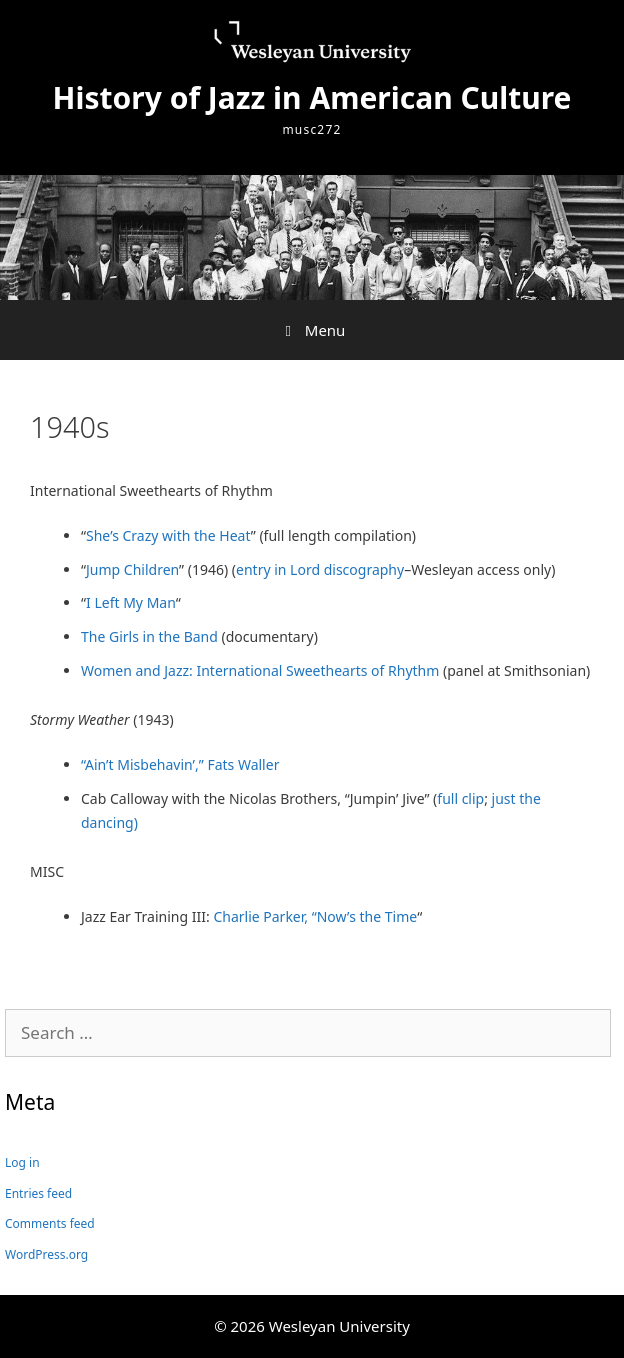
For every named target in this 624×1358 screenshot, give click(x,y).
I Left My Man (131, 602)
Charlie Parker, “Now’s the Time (315, 916)
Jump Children (132, 569)
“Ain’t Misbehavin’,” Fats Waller (180, 764)
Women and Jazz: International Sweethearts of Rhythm (260, 670)
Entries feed (38, 1193)
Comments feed (50, 1223)
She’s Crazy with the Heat (168, 535)
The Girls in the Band (149, 636)
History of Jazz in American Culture (312, 97)
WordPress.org (46, 1254)
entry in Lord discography (320, 569)
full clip (460, 798)
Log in (22, 1162)
